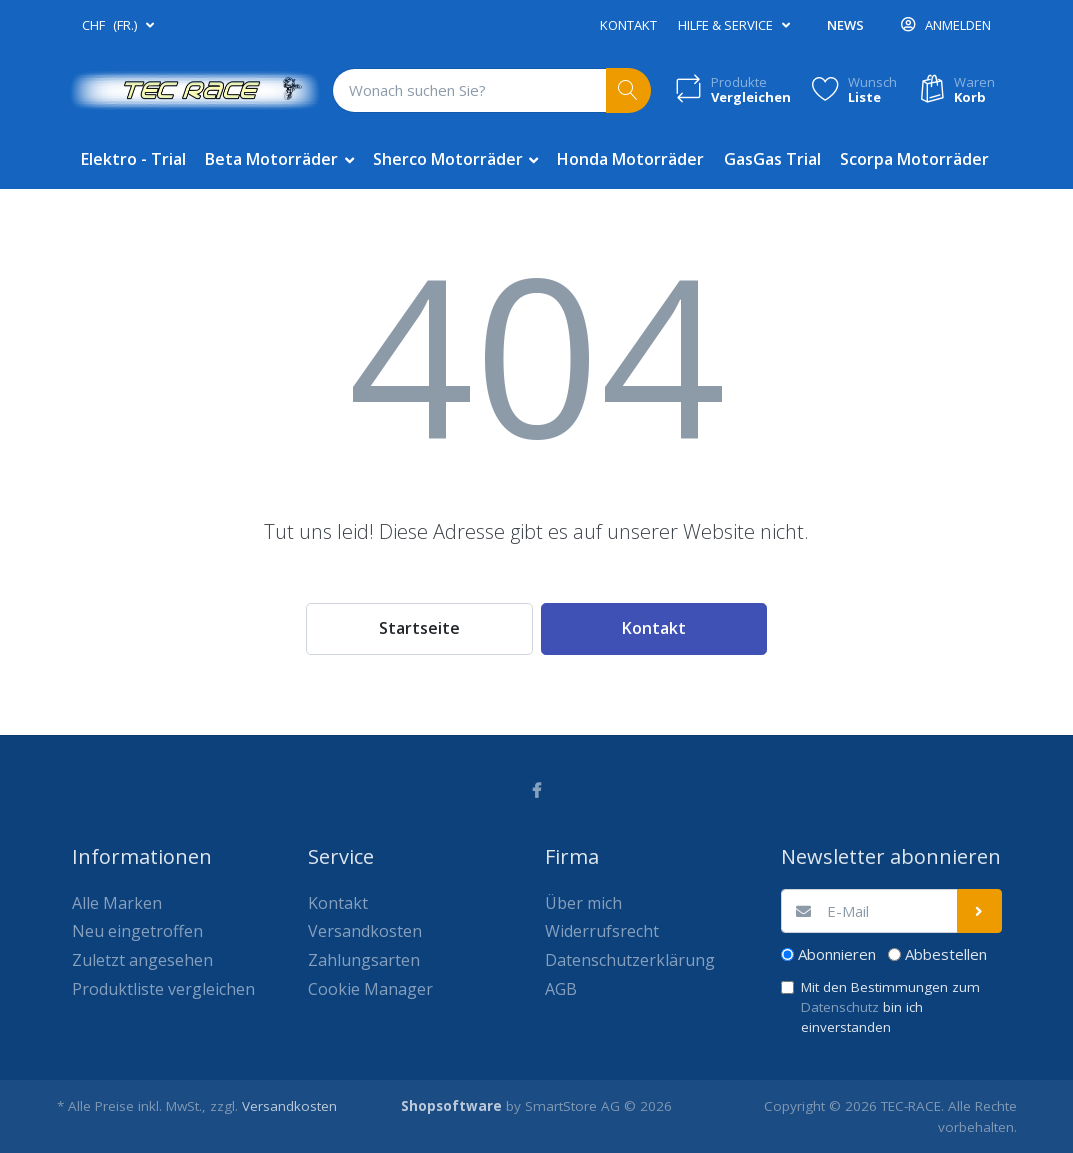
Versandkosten (289, 1106)
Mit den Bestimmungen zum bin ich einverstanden (890, 1007)
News (845, 25)
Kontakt (628, 25)
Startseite (419, 628)
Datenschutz (840, 1007)
